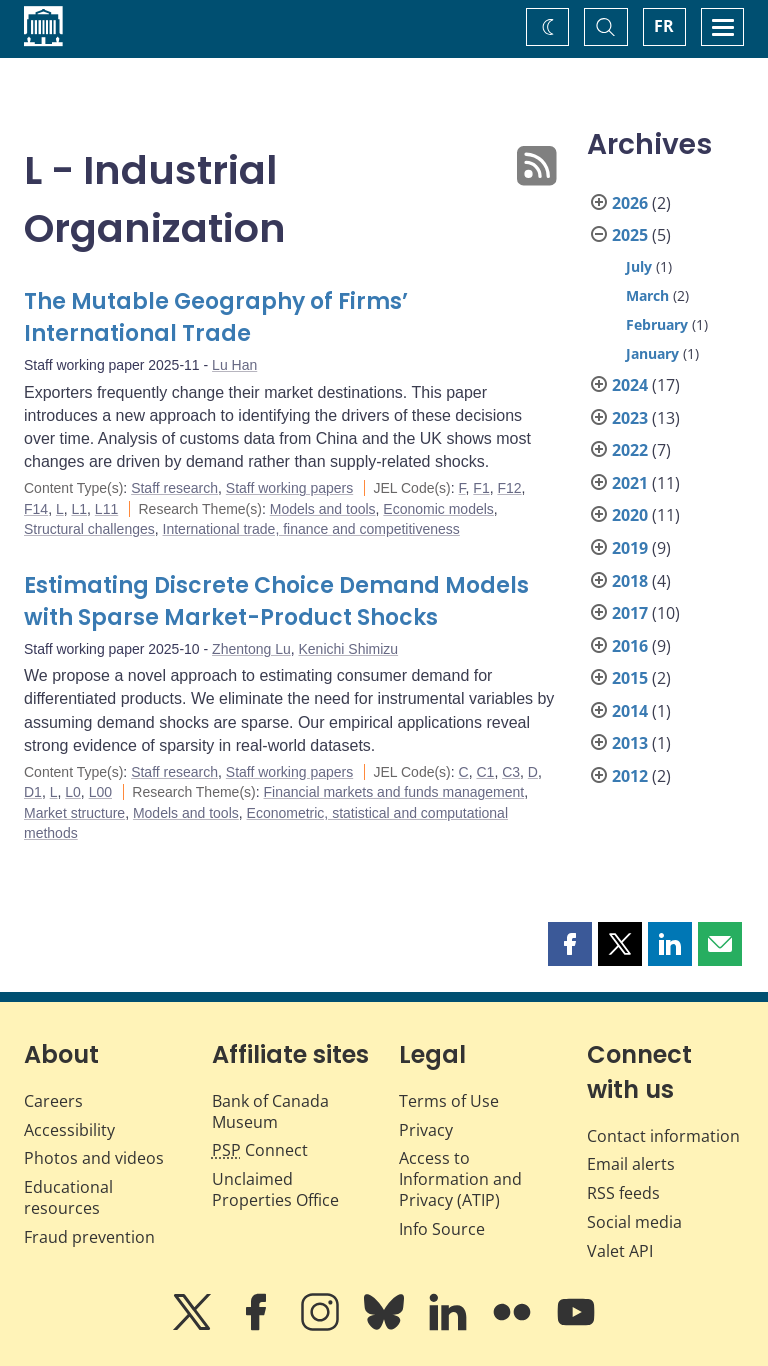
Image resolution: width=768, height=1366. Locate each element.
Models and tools (323, 509)
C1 (485, 772)
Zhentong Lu (251, 649)
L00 (100, 792)
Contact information (663, 1136)
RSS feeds (623, 1193)
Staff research (174, 488)
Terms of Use (449, 1101)
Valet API (620, 1251)
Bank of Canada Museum (270, 1111)
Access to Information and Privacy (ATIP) (460, 1179)
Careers (53, 1101)
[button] (570, 944)
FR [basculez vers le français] (664, 26)
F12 (509, 488)
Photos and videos (94, 1158)
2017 (630, 613)
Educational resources (68, 1197)
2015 (630, 678)
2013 (630, 743)
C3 (511, 772)
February (657, 324)
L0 (73, 792)
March (647, 295)
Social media (634, 1222)
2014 (630, 711)
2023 (630, 418)
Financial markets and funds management (394, 792)
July (639, 266)
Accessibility (69, 1130)
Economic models (438, 509)
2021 (630, 483)
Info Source (442, 1229)
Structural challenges (89, 529)
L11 (106, 509)
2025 (630, 235)
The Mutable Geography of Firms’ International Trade (216, 317)
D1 (33, 792)
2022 (630, 450)
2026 (630, 203)
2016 (630, 646)
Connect (260, 1150)
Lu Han (234, 365)
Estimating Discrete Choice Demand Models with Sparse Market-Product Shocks (276, 601)
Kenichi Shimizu (349, 649)
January (652, 353)
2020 (630, 515)
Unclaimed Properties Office (275, 1189)
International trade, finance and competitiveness (311, 529)
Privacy (426, 1130)
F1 (481, 488)
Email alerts (631, 1164)
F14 (36, 509)
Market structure (74, 813)
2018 (630, 581)
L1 (79, 509)
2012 (630, 776)
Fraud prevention (89, 1237)
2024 (630, 385)
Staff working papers (289, 488)
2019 (630, 548)
